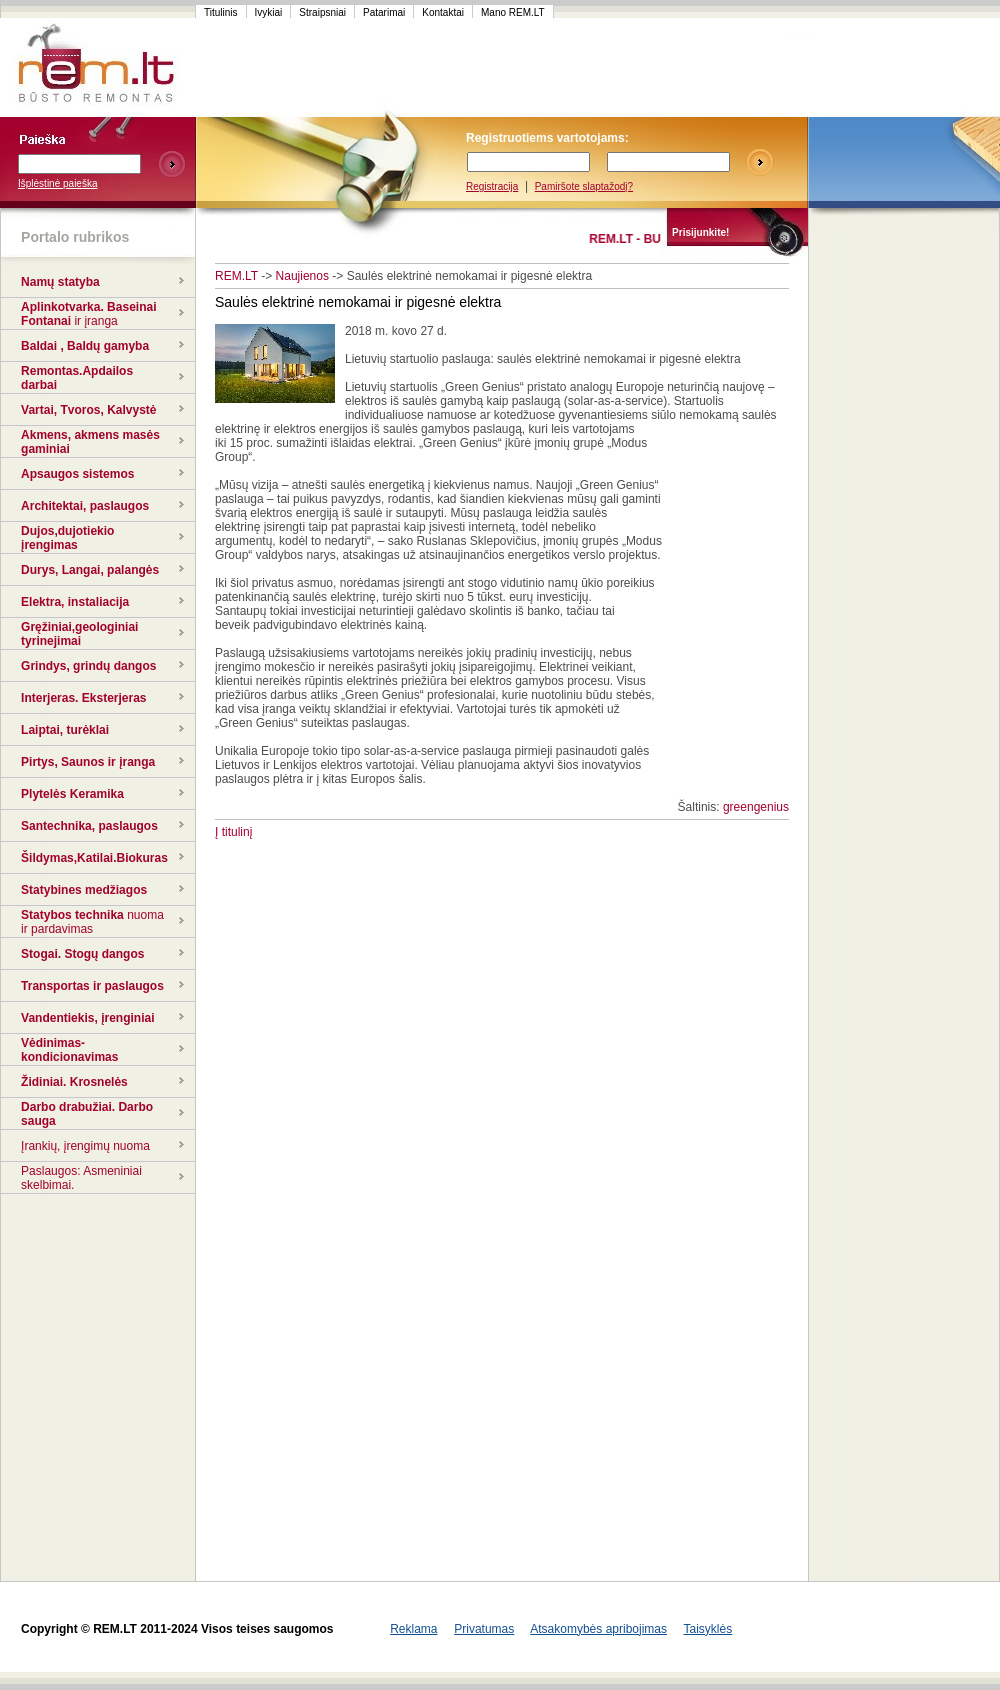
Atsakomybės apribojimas (598, 1629)
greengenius (756, 807)
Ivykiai (269, 12)
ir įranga (95, 321)
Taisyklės (707, 1629)
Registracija (492, 186)
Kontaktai (443, 12)
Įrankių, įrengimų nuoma (85, 1146)
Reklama (413, 1629)
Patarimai (384, 12)
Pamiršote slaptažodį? (584, 186)
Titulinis (221, 12)
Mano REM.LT (513, 12)
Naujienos (302, 276)
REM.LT (236, 276)
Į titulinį (233, 832)
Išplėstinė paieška (58, 183)
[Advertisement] (574, 68)
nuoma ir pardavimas (92, 922)
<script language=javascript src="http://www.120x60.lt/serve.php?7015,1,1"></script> (904, 68)
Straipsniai (322, 12)
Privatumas (484, 1629)
